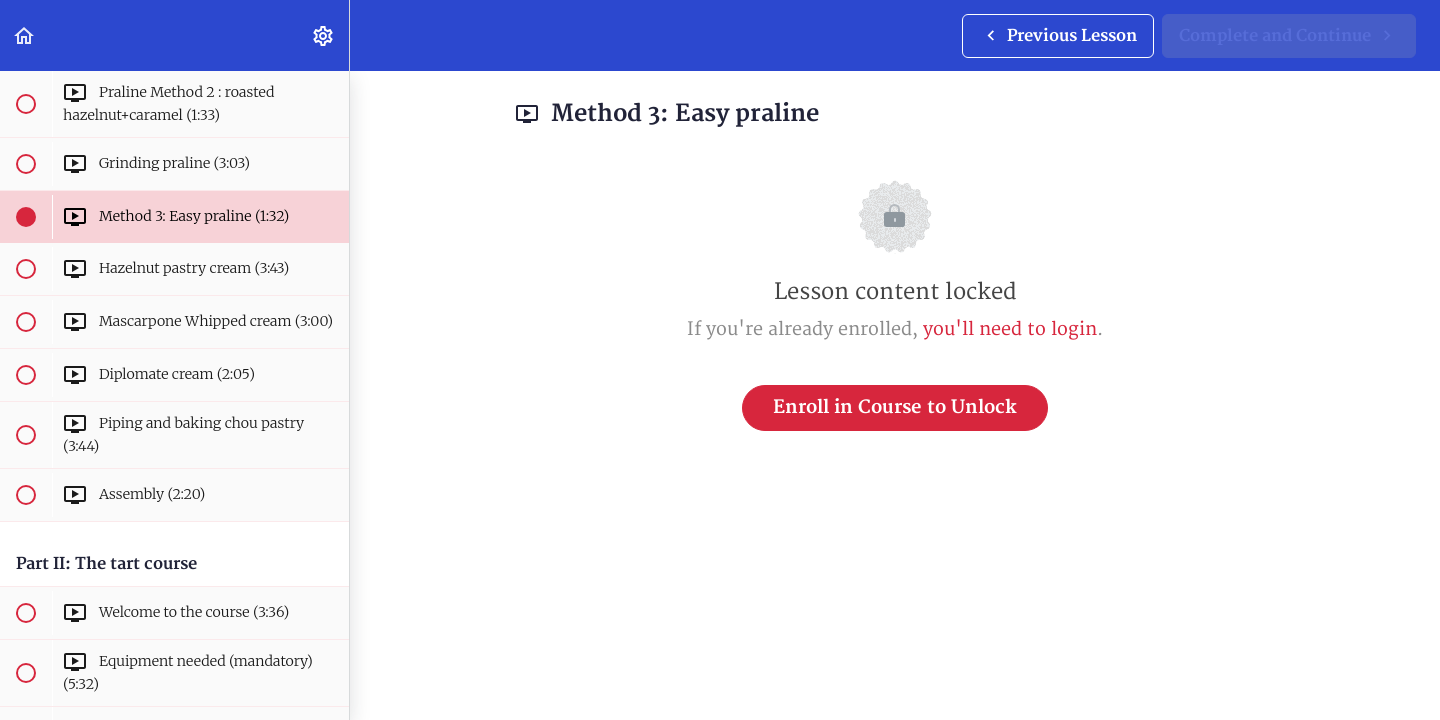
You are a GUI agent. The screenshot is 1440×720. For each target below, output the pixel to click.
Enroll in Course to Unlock (895, 407)
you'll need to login (1010, 329)
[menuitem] (324, 35)
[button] (25, 35)
